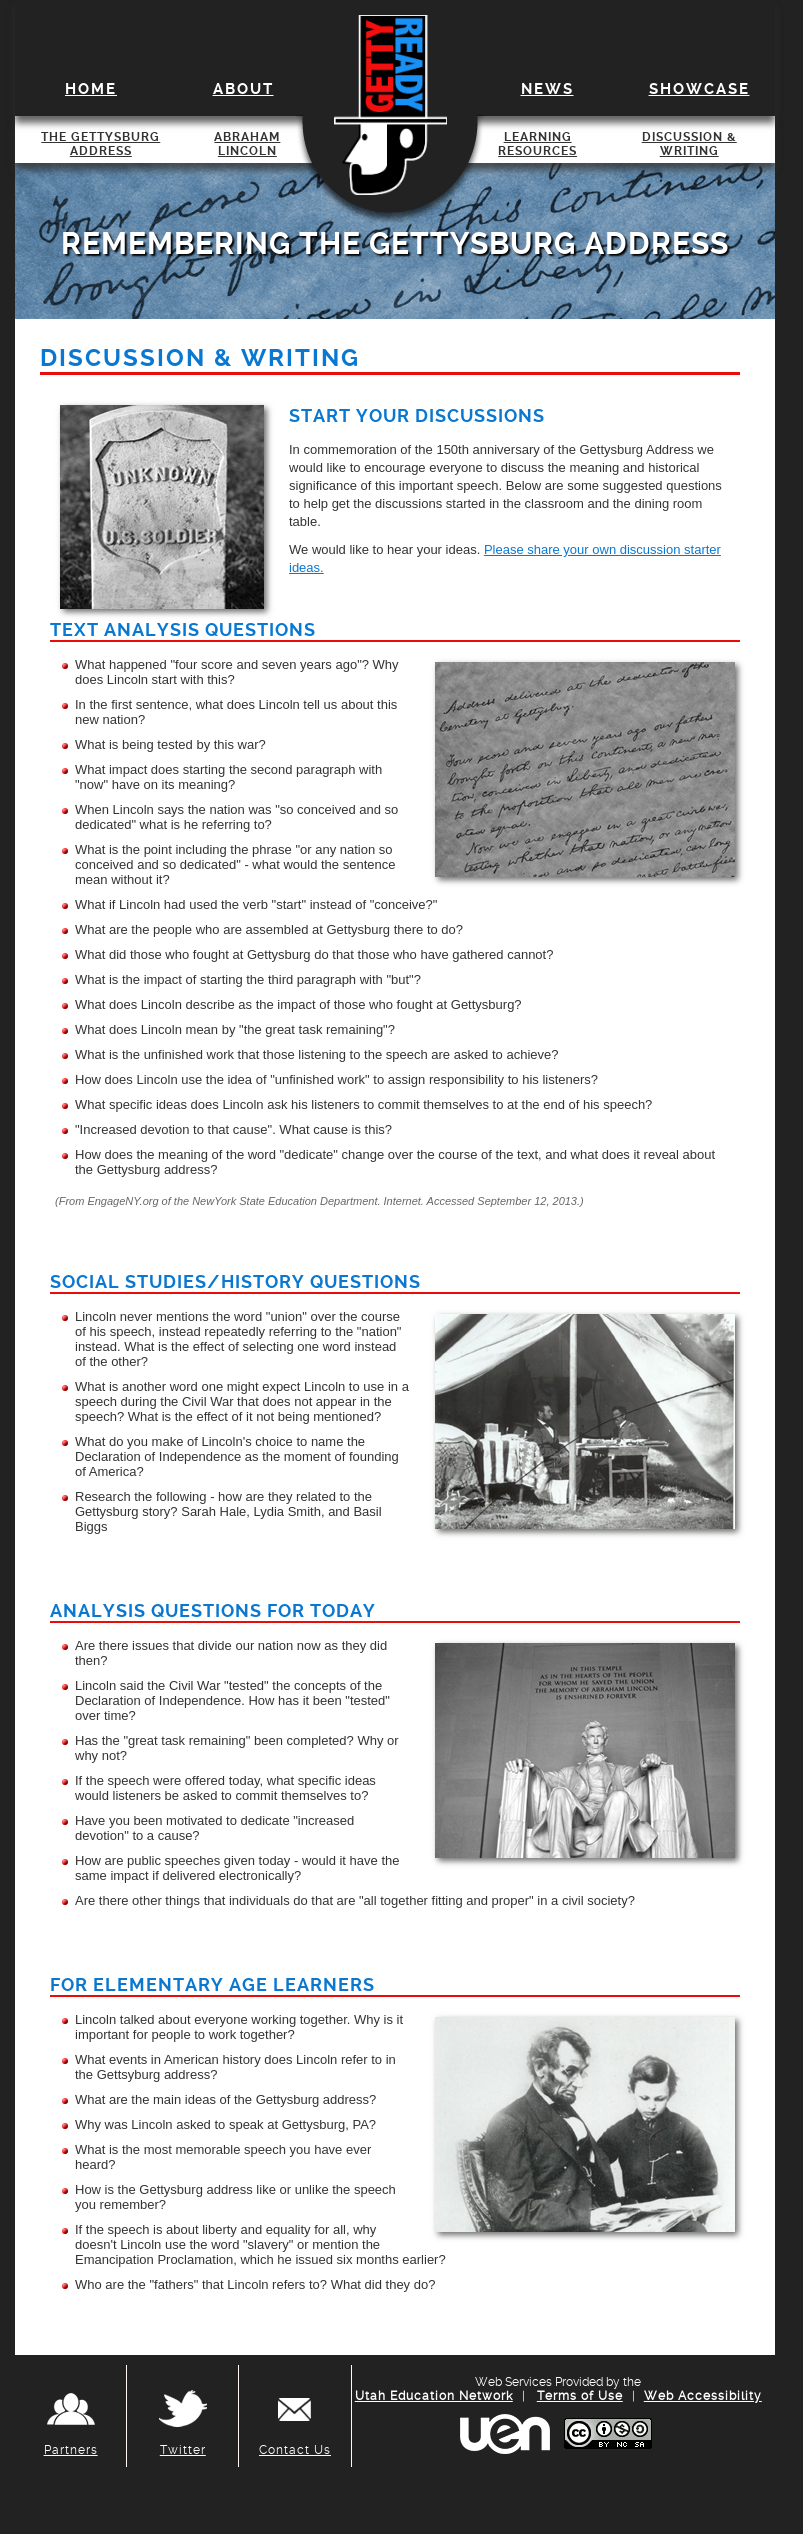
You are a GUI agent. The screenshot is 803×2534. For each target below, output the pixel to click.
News (547, 89)
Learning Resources (537, 144)
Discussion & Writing (689, 144)
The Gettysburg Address (100, 144)
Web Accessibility (703, 2396)
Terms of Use (580, 2396)
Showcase (699, 89)
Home (91, 89)
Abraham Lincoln (247, 144)
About (243, 89)
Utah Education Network (434, 2396)
